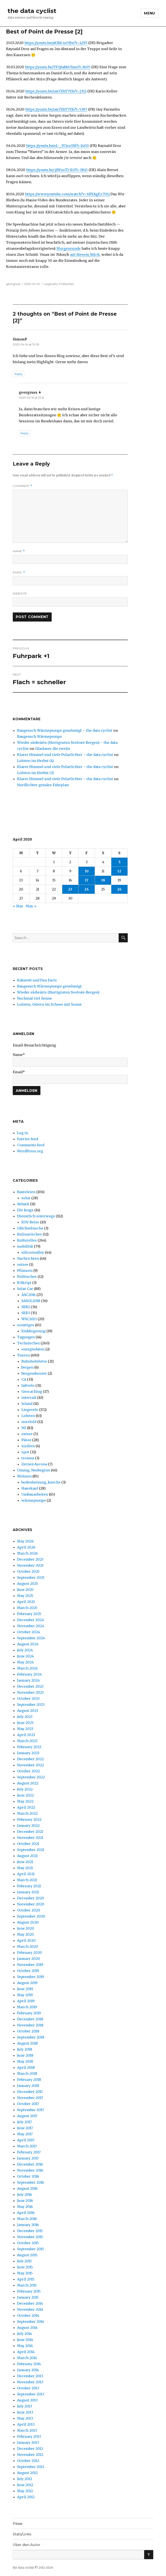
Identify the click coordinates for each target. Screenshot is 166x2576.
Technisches (28, 1343)
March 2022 (27, 1813)
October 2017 (28, 2104)
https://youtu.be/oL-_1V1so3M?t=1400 (57, 145)
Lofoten (28, 1416)
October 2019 (28, 1971)
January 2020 (28, 1958)
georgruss (13, 284)
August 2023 (27, 1710)
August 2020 (28, 1922)
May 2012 (25, 2491)
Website (20, 593)
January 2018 (28, 2085)
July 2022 (25, 1789)
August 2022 (27, 1783)
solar (25, 1198)
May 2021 (25, 1868)
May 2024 (25, 1662)
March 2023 (27, 1741)
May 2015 (25, 2273)
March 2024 (27, 1668)
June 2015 (25, 2267)
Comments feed (30, 1145)
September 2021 (30, 1850)
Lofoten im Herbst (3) (35, 773)
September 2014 (30, 2321)
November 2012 (30, 2454)
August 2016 (27, 2188)
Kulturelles (27, 1240)
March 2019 (27, 2007)
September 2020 (31, 1916)
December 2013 (30, 2376)
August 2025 (27, 1583)
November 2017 (30, 2098)
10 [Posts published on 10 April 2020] (87, 871)
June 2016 (25, 2200)
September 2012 (30, 2467)
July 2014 (24, 2333)
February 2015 (29, 2291)
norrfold (28, 1422)
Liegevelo (51, 284)
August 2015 (27, 2255)
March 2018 (27, 2073)
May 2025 (25, 1595)
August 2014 (27, 2327)
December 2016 (30, 2164)
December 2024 (30, 1620)
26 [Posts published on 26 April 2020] (119, 889)
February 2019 (29, 2013)
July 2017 (24, 2122)
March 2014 (27, 2358)
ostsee (22, 1264)
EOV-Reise (30, 1222)
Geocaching (31, 1391)
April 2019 (26, 2001)
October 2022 (28, 1771)
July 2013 (24, 2406)
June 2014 (25, 2339)
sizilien (28, 1446)
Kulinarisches (29, 1234)
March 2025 (27, 1608)
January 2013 (28, 2442)
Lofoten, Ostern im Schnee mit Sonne (49, 1004)
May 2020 (25, 1934)
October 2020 (28, 1910)
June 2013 (25, 2412)
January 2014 (28, 2370)
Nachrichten (28, 1258)
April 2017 (25, 2140)
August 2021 (27, 1856)
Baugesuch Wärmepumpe (39, 736)
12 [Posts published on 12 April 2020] (119, 871)
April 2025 (26, 1602)
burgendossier (34, 1373)
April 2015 (25, 2279)
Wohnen (24, 1476)
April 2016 (26, 2212)
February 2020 (29, 1952)
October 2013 (28, 2388)
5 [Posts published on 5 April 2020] (119, 862)
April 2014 (26, 2352)
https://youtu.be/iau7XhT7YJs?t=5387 (56, 109)
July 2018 (24, 2049)
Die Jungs (25, 1210)
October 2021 (28, 1843)
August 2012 (27, 2473)
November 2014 (30, 2309)
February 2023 (29, 1747)
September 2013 (30, 2394)
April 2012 (26, 2497)
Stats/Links (22, 2534)
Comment (22, 486)
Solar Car (25, 1288)
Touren (23, 1355)
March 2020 (27, 1946)
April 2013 (26, 2424)
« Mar (18, 906)
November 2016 (30, 2170)
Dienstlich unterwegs (36, 1216)
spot (25, 1452)
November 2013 (30, 2382)
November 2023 (30, 1692)
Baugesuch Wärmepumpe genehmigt (49, 986)
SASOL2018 (30, 1301)
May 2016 (25, 2206)
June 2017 (25, 2128)
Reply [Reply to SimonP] (18, 374)
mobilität (25, 1246)
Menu (149, 13)
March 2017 (27, 2146)
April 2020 (26, 1940)
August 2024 (27, 1644)
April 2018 (26, 2067)
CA (23, 1379)
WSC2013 (29, 1319)
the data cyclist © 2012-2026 (33, 2568)
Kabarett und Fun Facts (37, 980)
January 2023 (28, 1753)
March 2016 (27, 2219)
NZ (23, 1428)
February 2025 (29, 1614)
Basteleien (26, 1192)
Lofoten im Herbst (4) (35, 760)
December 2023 (30, 1686)
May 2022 (25, 1801)
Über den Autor (26, 2545)
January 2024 (28, 1680)
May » (31, 906)
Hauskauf (29, 1488)
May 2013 (25, 2418)
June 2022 (25, 1795)
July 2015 (24, 2261)
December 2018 (30, 2019)
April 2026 (26, 1547)
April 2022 (26, 1807)
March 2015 (27, 2285)
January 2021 (28, 1892)
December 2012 (30, 2448)
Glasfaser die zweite (52, 748)
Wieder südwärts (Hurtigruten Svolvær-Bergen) (58, 992)
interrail (28, 1397)
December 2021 (30, 1831)
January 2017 (28, 2158)
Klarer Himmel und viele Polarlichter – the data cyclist (65, 754)
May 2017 (25, 2134)
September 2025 (31, 1577)
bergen (27, 1367)
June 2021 (25, 1862)
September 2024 (31, 1638)
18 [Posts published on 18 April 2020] (103, 880)
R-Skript (24, 1282)
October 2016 (28, 2176)
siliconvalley (32, 1252)
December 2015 (30, 2231)
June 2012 (25, 2485)
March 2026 (27, 1553)
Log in (22, 1133)
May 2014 (25, 2346)
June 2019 (25, 1989)
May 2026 (25, 1541)
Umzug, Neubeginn (33, 1470)
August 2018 (27, 2043)
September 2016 (30, 2182)
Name (19, 551)
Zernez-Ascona (34, 1464)
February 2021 (29, 1886)
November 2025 (30, 1565)
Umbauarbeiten (34, 1494)
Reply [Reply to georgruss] (25, 433)
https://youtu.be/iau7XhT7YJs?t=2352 (55, 91)
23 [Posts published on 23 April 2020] (70, 889)
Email (19, 572)
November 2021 (30, 1837)
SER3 (25, 1313)
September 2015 (30, 2249)
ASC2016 (28, 1295)
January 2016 (28, 2225)
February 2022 (29, 1819)
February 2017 (29, 2152)
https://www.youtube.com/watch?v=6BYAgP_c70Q (67, 194)
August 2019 (27, 1983)
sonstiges (25, 1325)
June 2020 (25, 1928)
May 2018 (25, 2061)
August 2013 (27, 2400)
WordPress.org (30, 1151)
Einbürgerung (33, 1331)
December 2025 (30, 1559)
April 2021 (26, 1874)
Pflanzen (24, 1270)
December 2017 (30, 2091)
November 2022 (30, 1765)
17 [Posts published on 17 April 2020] (86, 880)
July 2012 (24, 2479)
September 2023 (31, 1704)
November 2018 (30, 2025)
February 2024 (29, 1674)
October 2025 (28, 1571)
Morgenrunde (68, 248)
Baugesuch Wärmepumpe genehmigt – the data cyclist (64, 730)
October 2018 (28, 2031)
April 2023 (26, 1735)
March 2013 (27, 2430)
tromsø (27, 1458)
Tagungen (26, 1337)
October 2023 (28, 1698)
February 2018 (29, 2079)
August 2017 (27, 2116)
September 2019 (30, 1977)
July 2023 (24, 1716)
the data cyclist (32, 10)
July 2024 (25, 1650)
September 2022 (31, 1777)
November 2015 (30, 2237)
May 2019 (25, 1995)
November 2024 (30, 1626)
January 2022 (28, 1825)
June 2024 (25, 1656)
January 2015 (28, 2297)
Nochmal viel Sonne (34, 998)
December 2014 (30, 2303)
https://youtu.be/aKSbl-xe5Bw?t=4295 (55, 43)
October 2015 (28, 2243)
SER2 (25, 1307)
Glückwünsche (30, 1228)
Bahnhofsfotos (34, 1361)
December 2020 (30, 1898)
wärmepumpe (33, 1500)
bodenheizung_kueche (41, 1482)
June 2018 (25, 2055)
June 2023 (25, 1723)
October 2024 (28, 1632)
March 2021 (27, 1880)
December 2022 (30, 1759)
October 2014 (28, 2315)
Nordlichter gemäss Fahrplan (43, 785)
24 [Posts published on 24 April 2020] (86, 889)
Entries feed (27, 1139)
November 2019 (30, 1964)
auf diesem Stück (85, 254)
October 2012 (28, 2460)
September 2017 (30, 2110)
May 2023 (25, 1729)
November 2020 (30, 1904)
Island (26, 1403)
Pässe (26, 1440)
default (23, 1204)
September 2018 (30, 2037)
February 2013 (29, 2436)
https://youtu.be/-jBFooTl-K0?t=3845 (57, 170)
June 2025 (25, 1589)
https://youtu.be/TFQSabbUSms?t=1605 (57, 67)
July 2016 (24, 2194)
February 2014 (29, 2364)
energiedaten (33, 1349)
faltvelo (28, 1385)
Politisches (66, 284)
